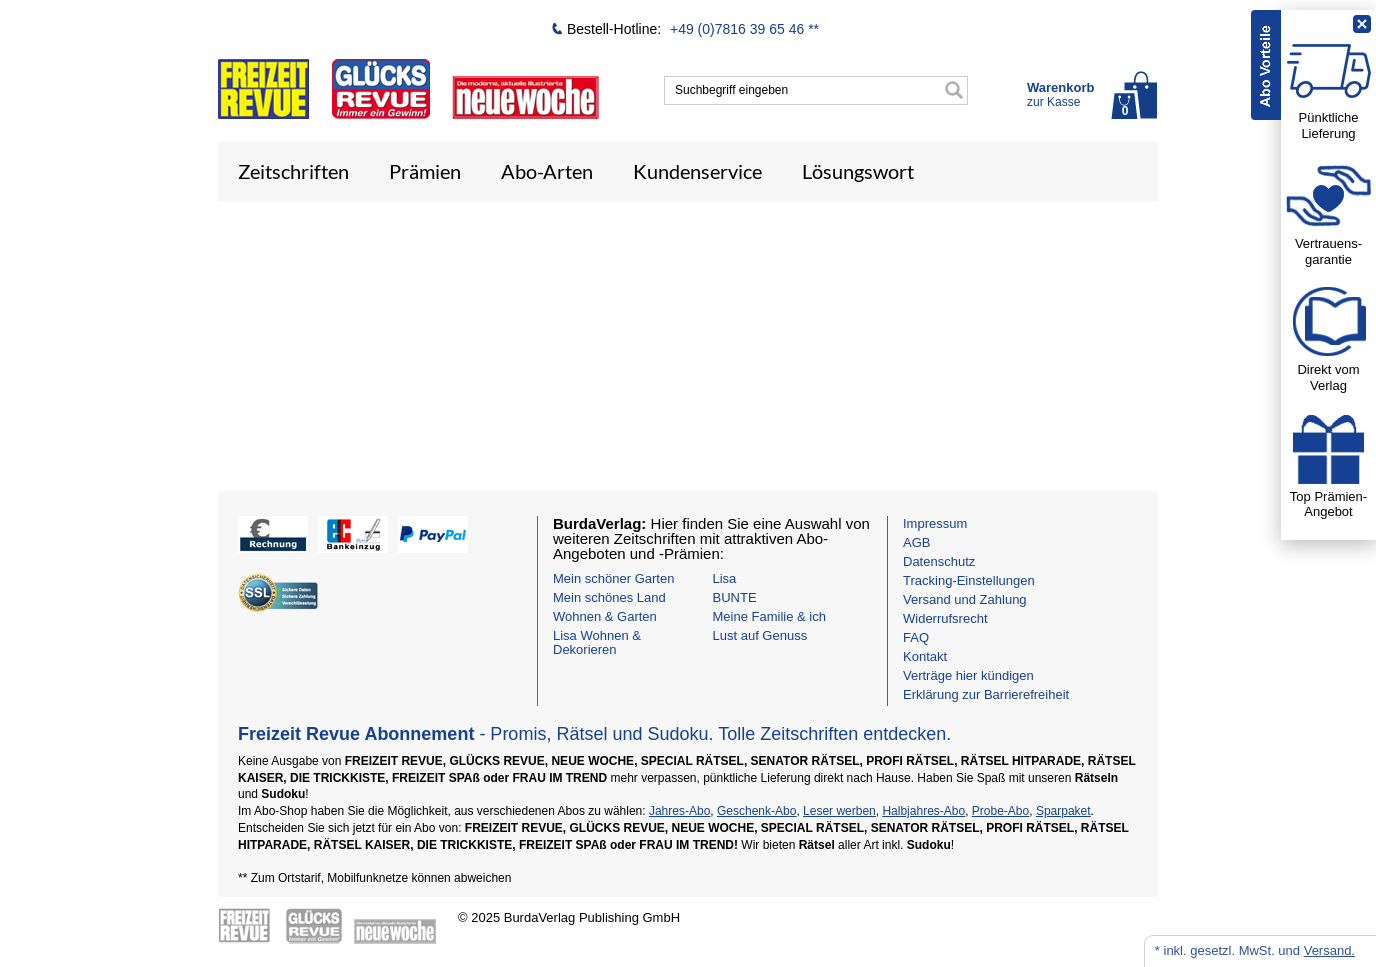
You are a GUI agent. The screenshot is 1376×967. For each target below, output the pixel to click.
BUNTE (735, 597)
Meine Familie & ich (769, 616)
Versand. (1329, 950)
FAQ (916, 637)
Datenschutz (939, 561)
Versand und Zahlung (965, 599)
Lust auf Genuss (760, 635)
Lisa (725, 578)
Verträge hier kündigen (968, 675)
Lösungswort (858, 171)
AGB (916, 542)
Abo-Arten (547, 171)
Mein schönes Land (609, 597)
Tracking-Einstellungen (969, 580)
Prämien (425, 171)
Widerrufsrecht (945, 618)
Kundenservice (697, 171)
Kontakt (925, 656)
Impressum (935, 523)
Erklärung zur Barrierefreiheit (986, 694)
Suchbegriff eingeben (731, 90)
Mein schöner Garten (613, 578)
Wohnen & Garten (605, 616)
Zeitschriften (293, 171)
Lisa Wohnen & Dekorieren (597, 642)
